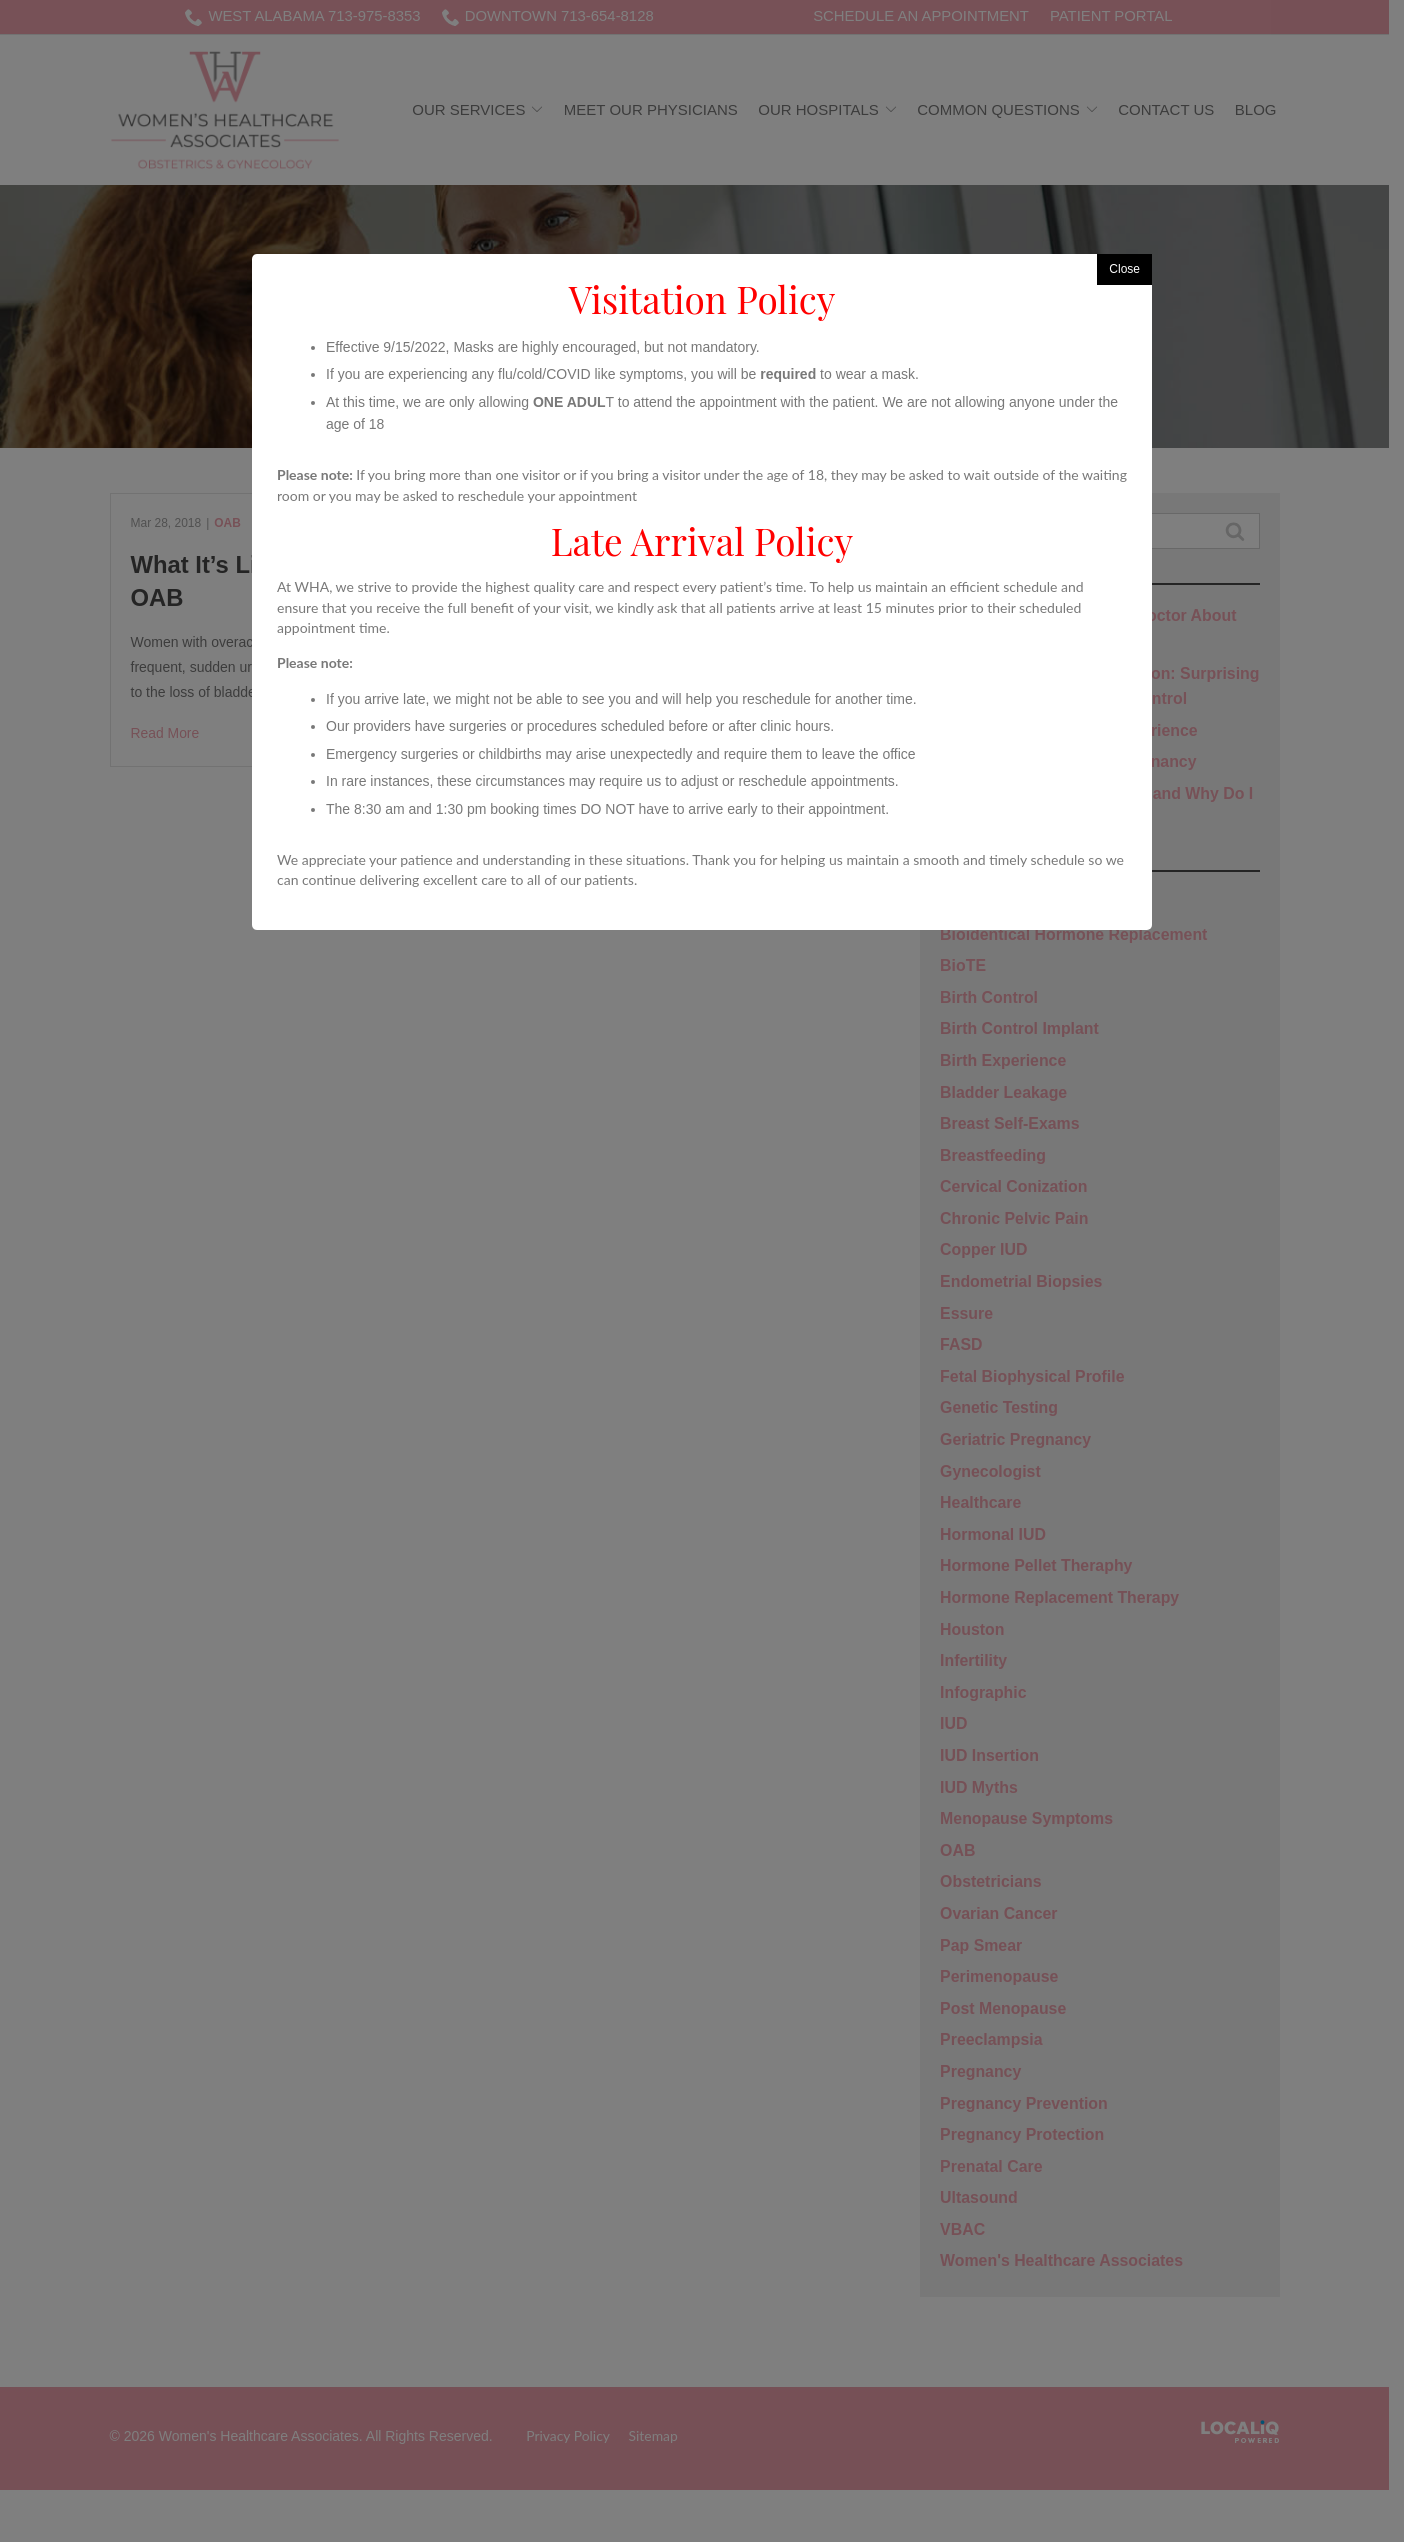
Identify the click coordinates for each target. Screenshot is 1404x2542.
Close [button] (1124, 269)
